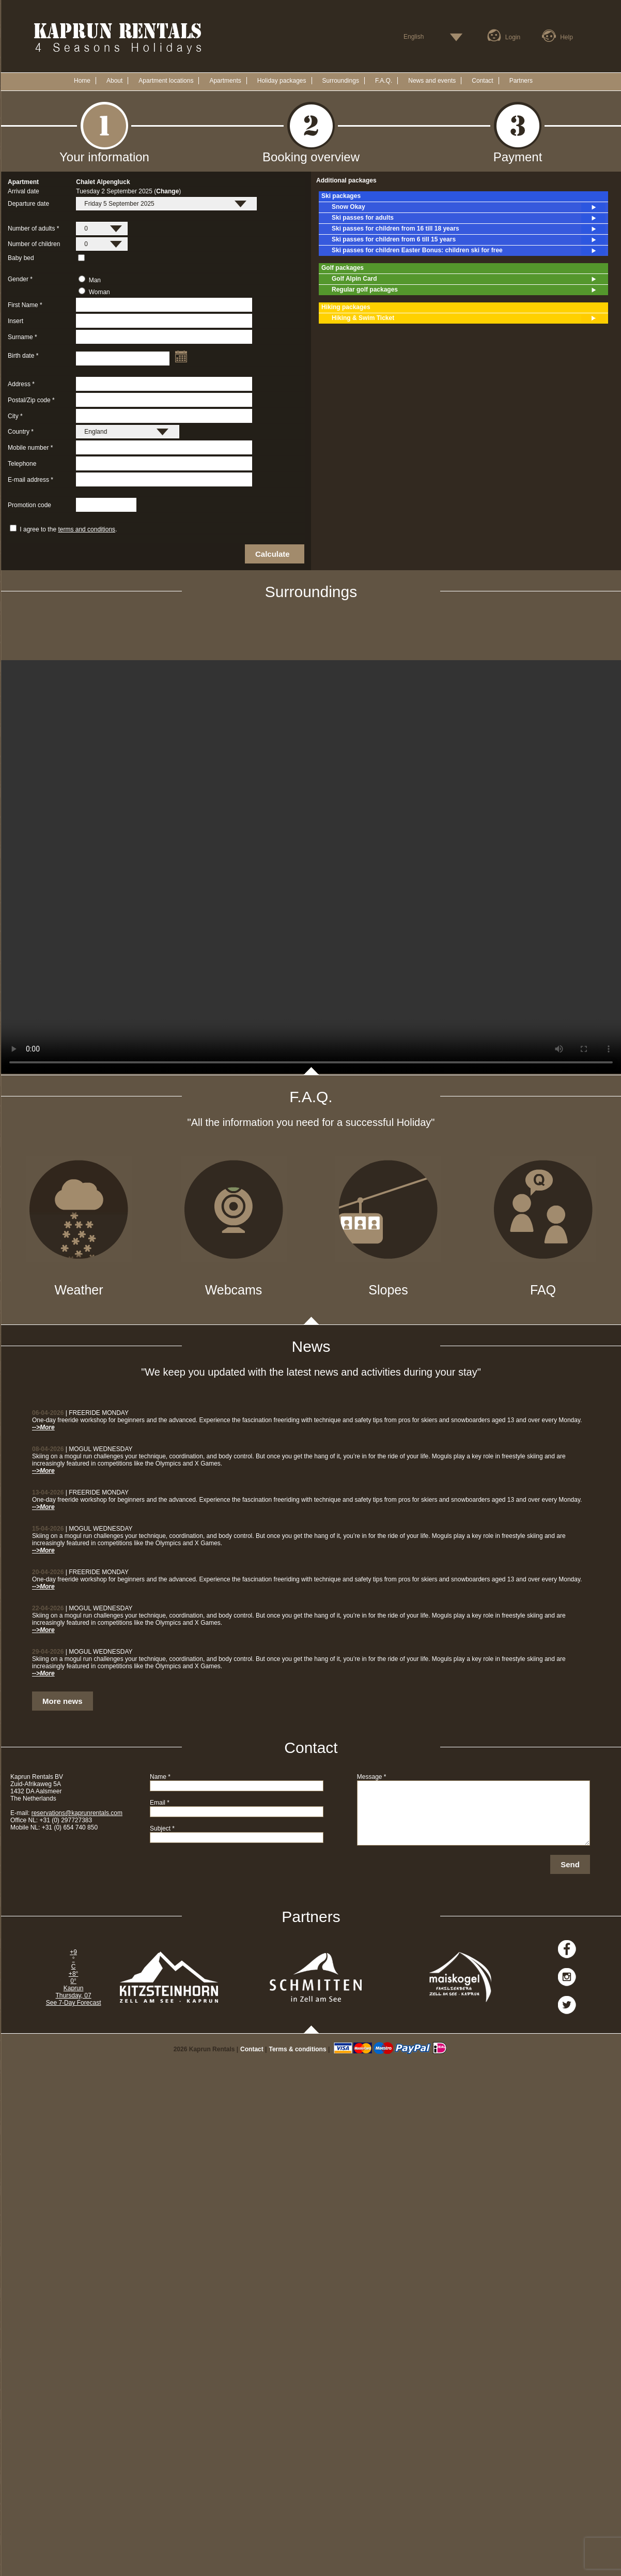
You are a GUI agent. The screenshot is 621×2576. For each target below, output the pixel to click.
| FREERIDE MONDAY (80, 1412)
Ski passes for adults (469, 218)
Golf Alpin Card (469, 279)
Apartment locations (165, 80)
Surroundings (340, 80)
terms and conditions (86, 529)
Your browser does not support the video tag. (311, 867)
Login (512, 37)
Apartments (225, 80)
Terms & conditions (297, 2049)
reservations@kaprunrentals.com (77, 1813)
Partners (521, 80)
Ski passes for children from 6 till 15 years (469, 240)
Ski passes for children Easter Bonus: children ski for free (469, 251)
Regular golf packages (469, 290)
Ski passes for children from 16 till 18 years (469, 229)
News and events (432, 80)
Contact (482, 80)
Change (167, 191)
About (114, 80)
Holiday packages (281, 80)
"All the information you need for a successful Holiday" (311, 1122)
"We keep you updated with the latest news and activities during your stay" (311, 1372)
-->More (43, 1427)
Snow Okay (469, 207)
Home (82, 80)
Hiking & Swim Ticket (469, 318)
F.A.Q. (383, 80)
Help (566, 37)
